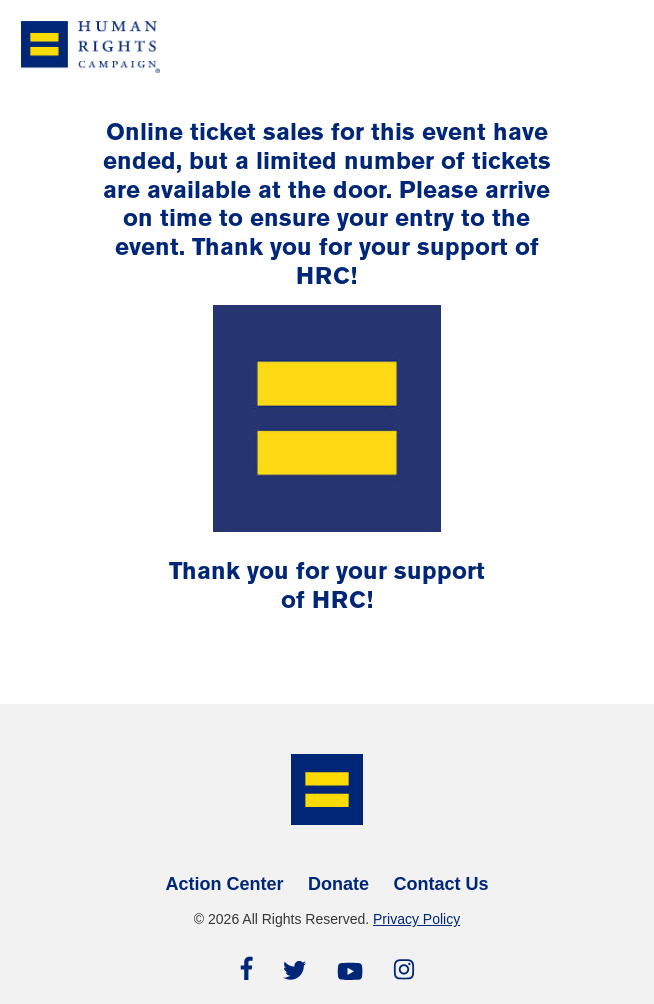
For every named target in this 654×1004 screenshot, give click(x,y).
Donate (338, 884)
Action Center (225, 884)
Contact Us (440, 884)
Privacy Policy (416, 919)
